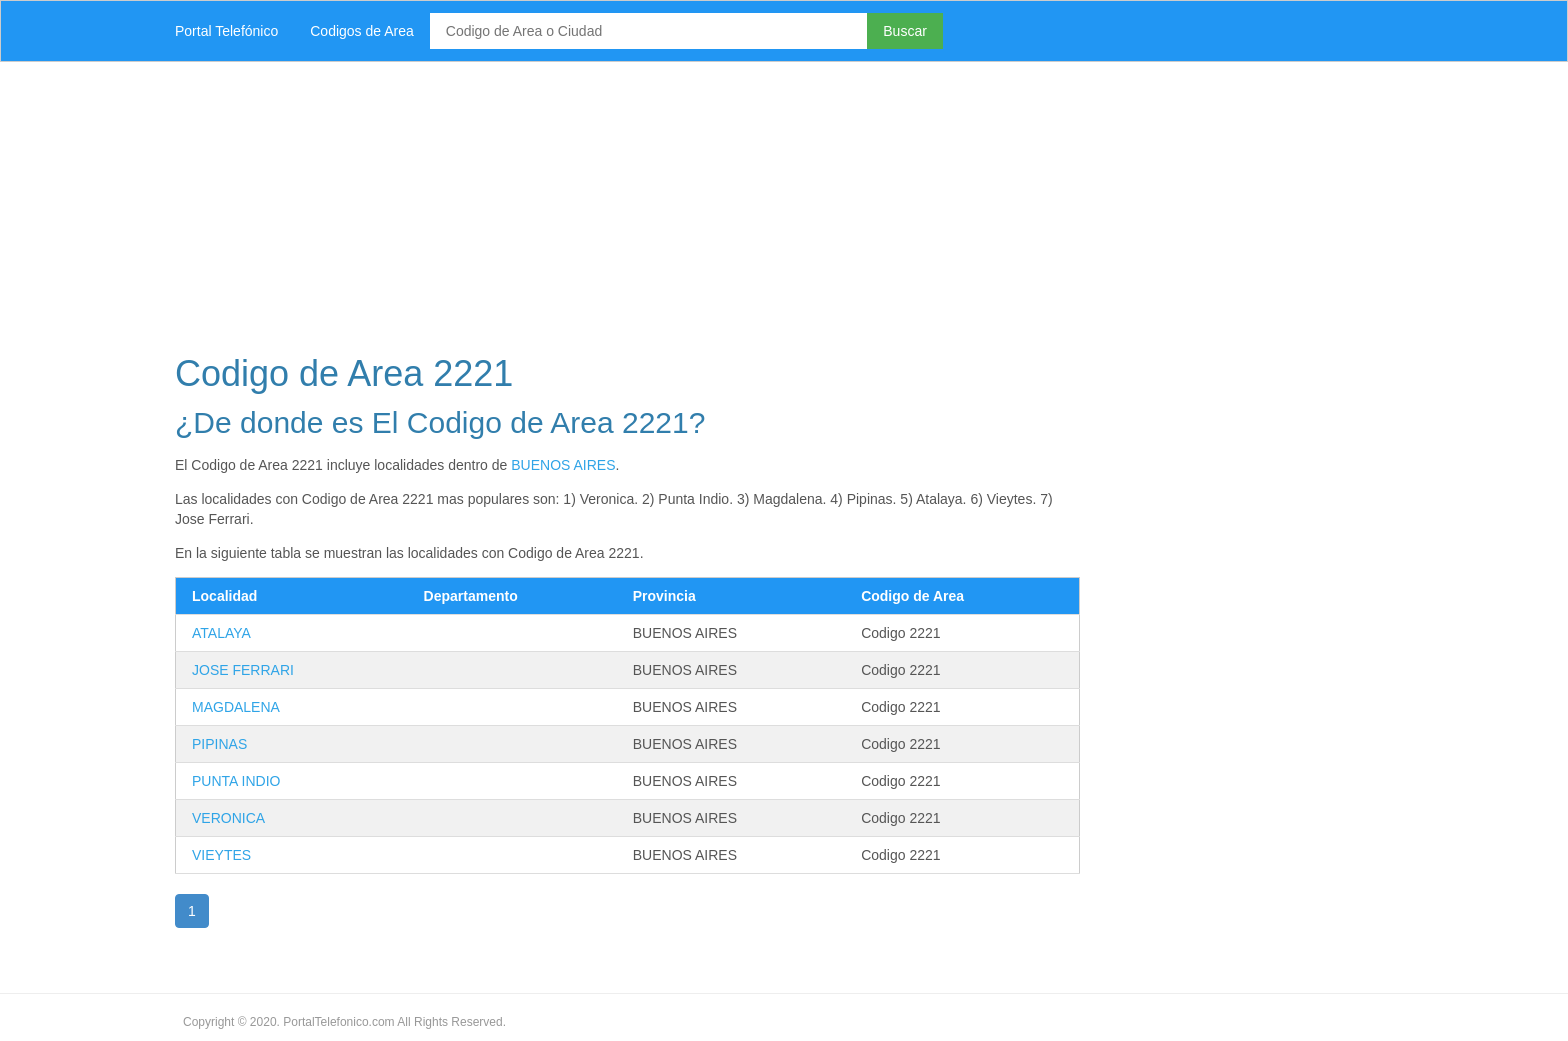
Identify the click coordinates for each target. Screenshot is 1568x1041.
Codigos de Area (362, 31)
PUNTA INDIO (236, 781)
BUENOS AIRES (563, 465)
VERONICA (228, 818)
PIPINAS (219, 744)
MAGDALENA (236, 707)
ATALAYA (221, 633)
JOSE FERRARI (243, 670)
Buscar (905, 31)
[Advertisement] (759, 202)
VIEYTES (221, 855)
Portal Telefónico (226, 31)
